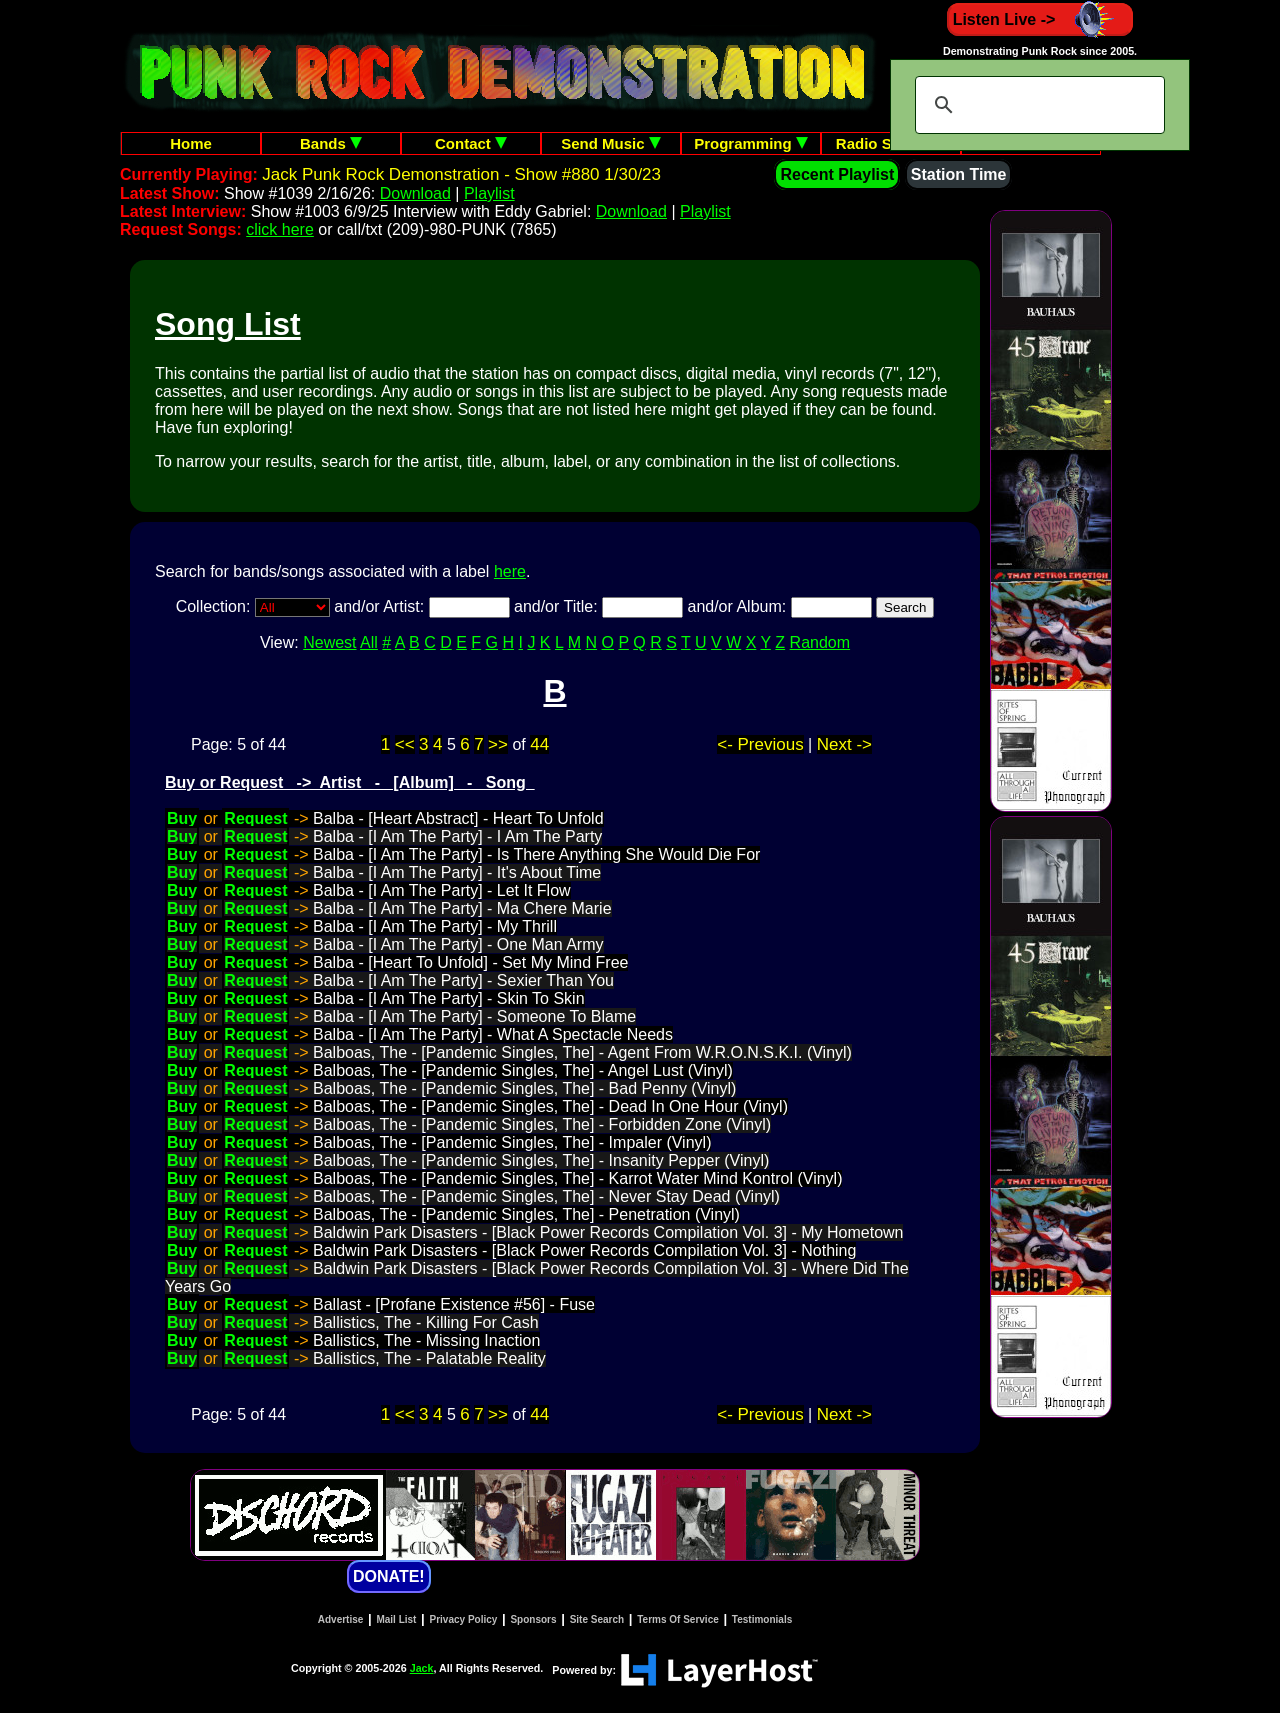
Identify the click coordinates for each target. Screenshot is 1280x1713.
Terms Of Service (678, 1619)
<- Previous (760, 744)
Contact (471, 143)
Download (415, 193)
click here (280, 229)
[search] (1037, 105)
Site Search (597, 1619)
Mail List (396, 1619)
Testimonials (762, 1619)
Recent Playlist (837, 174)
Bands (331, 143)
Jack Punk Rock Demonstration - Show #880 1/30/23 (461, 174)
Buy (182, 818)
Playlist (489, 193)
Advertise (341, 1619)
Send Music (611, 143)
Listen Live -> (1040, 19)
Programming (751, 143)
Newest (329, 642)
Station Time (959, 174)
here (510, 571)
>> (498, 744)
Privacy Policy (464, 1619)
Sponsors (533, 1619)
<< (405, 744)
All (369, 642)
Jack (422, 1668)
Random (820, 642)
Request (255, 818)
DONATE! (389, 1576)
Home (191, 143)
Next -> (844, 744)
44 (539, 744)
